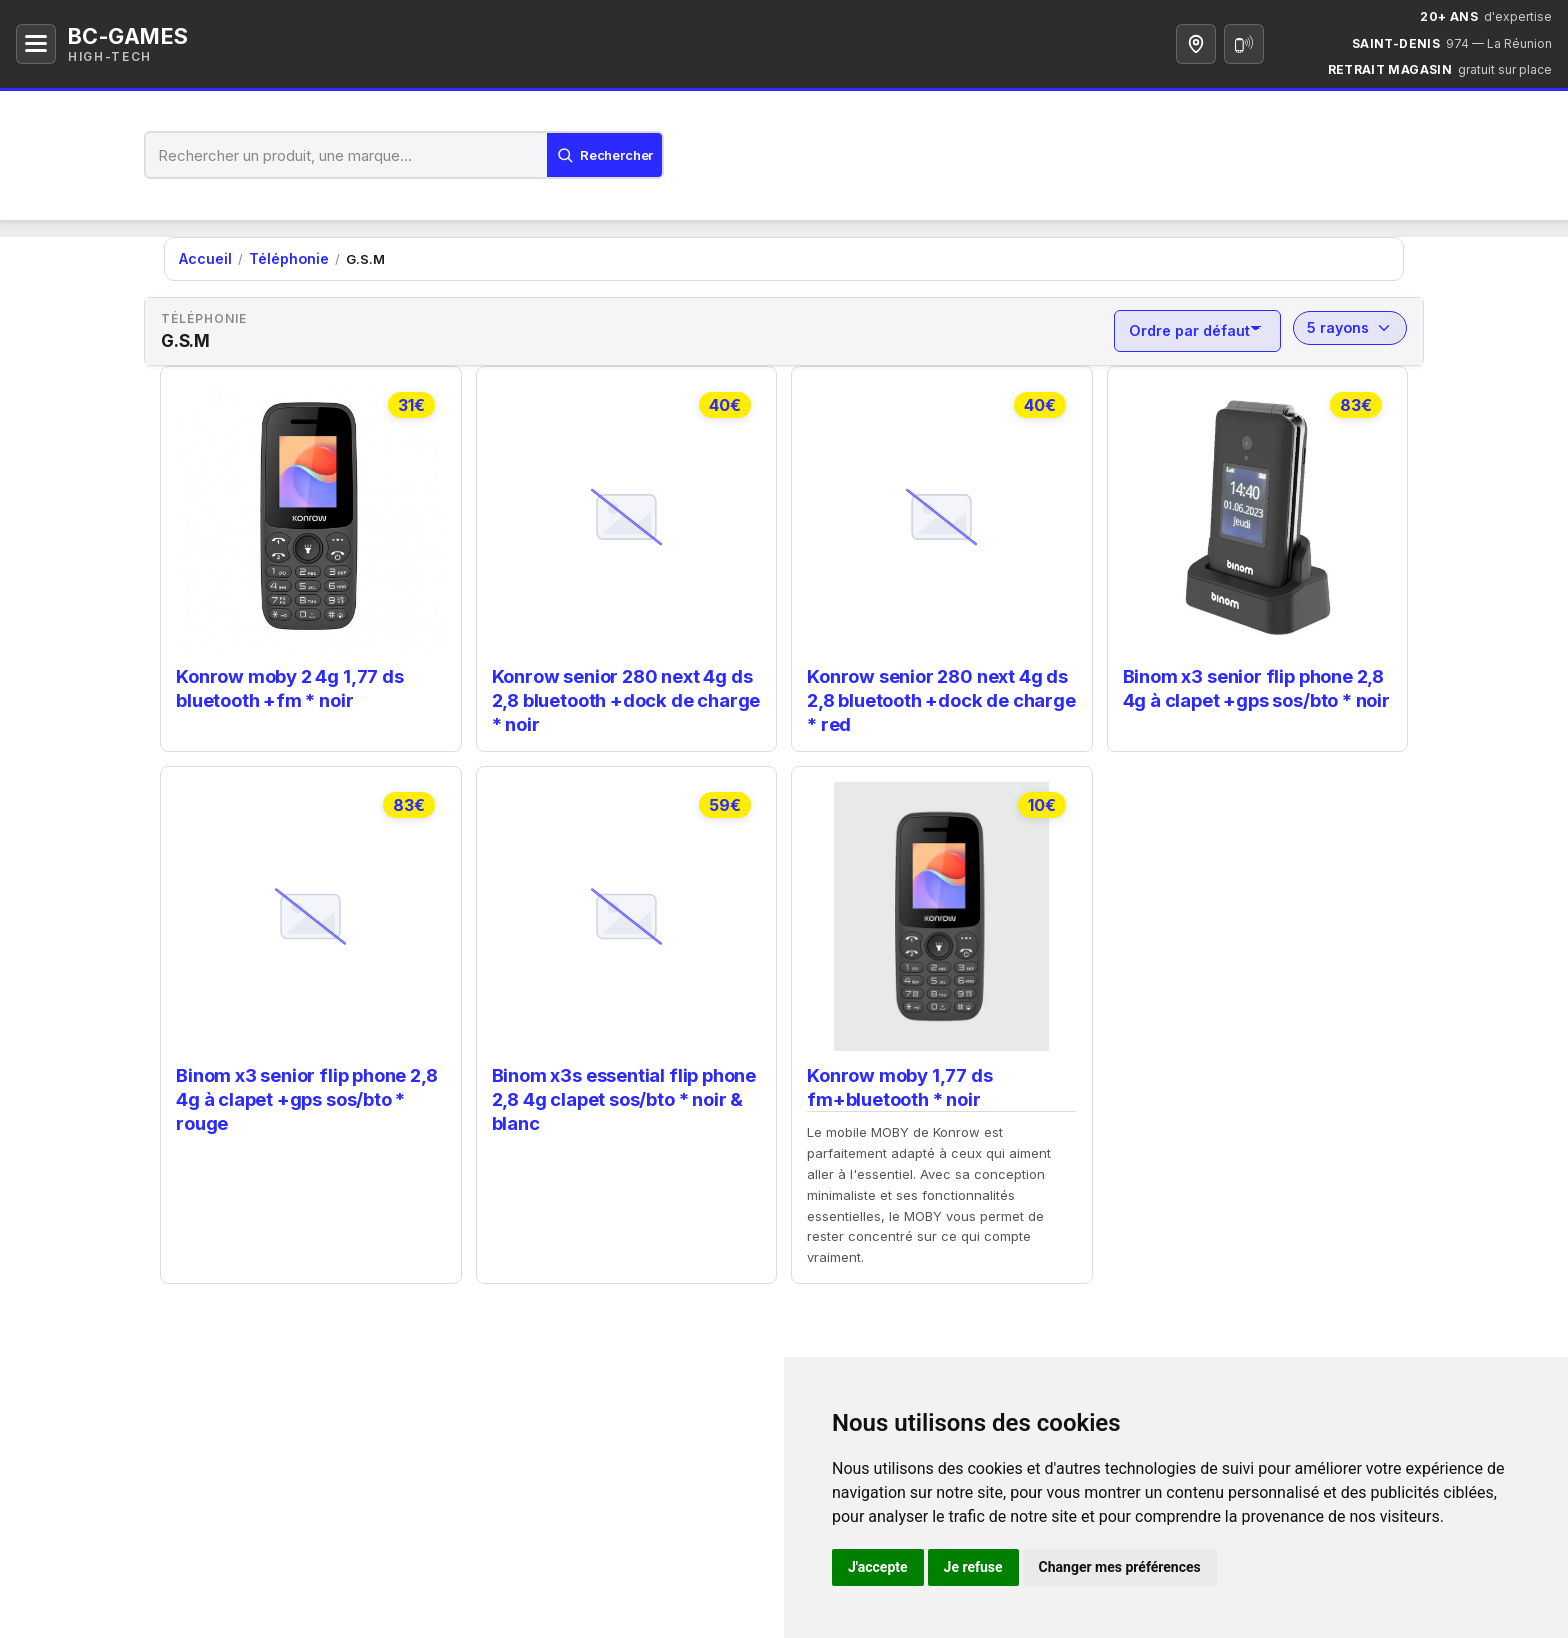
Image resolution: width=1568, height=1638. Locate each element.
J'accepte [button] (878, 1567)
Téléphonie (281, 258)
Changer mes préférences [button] (1120, 1567)
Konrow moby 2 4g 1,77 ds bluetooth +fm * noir (287, 683)
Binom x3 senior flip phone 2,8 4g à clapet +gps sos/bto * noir (1254, 683)
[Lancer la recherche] (598, 155)
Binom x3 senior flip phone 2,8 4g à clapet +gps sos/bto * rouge (305, 1088)
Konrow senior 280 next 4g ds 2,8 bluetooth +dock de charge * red (938, 694)
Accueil (203, 258)
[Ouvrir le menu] (36, 44)
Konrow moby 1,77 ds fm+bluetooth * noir (897, 1077)
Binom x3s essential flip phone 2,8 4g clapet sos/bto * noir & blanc (622, 1088)
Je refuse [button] (973, 1567)
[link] (311, 554)
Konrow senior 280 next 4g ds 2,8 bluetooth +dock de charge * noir (623, 694)
